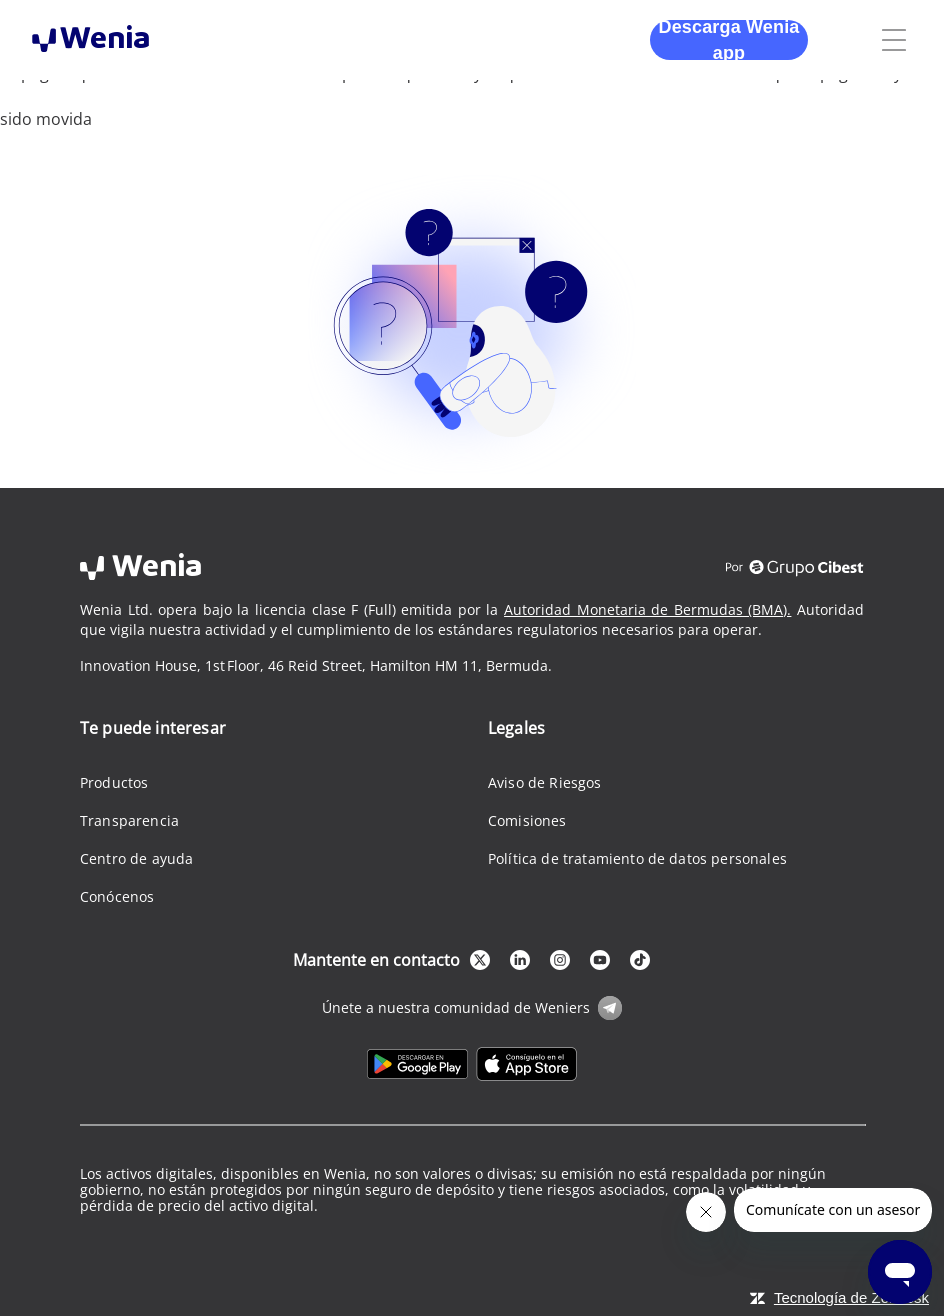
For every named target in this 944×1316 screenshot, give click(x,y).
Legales (516, 728)
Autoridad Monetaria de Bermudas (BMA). (647, 609)
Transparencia (129, 820)
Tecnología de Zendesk (851, 1297)
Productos (114, 782)
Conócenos (117, 896)
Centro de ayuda (136, 858)
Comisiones (527, 820)
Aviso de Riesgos (545, 782)
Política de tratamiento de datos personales (637, 858)
